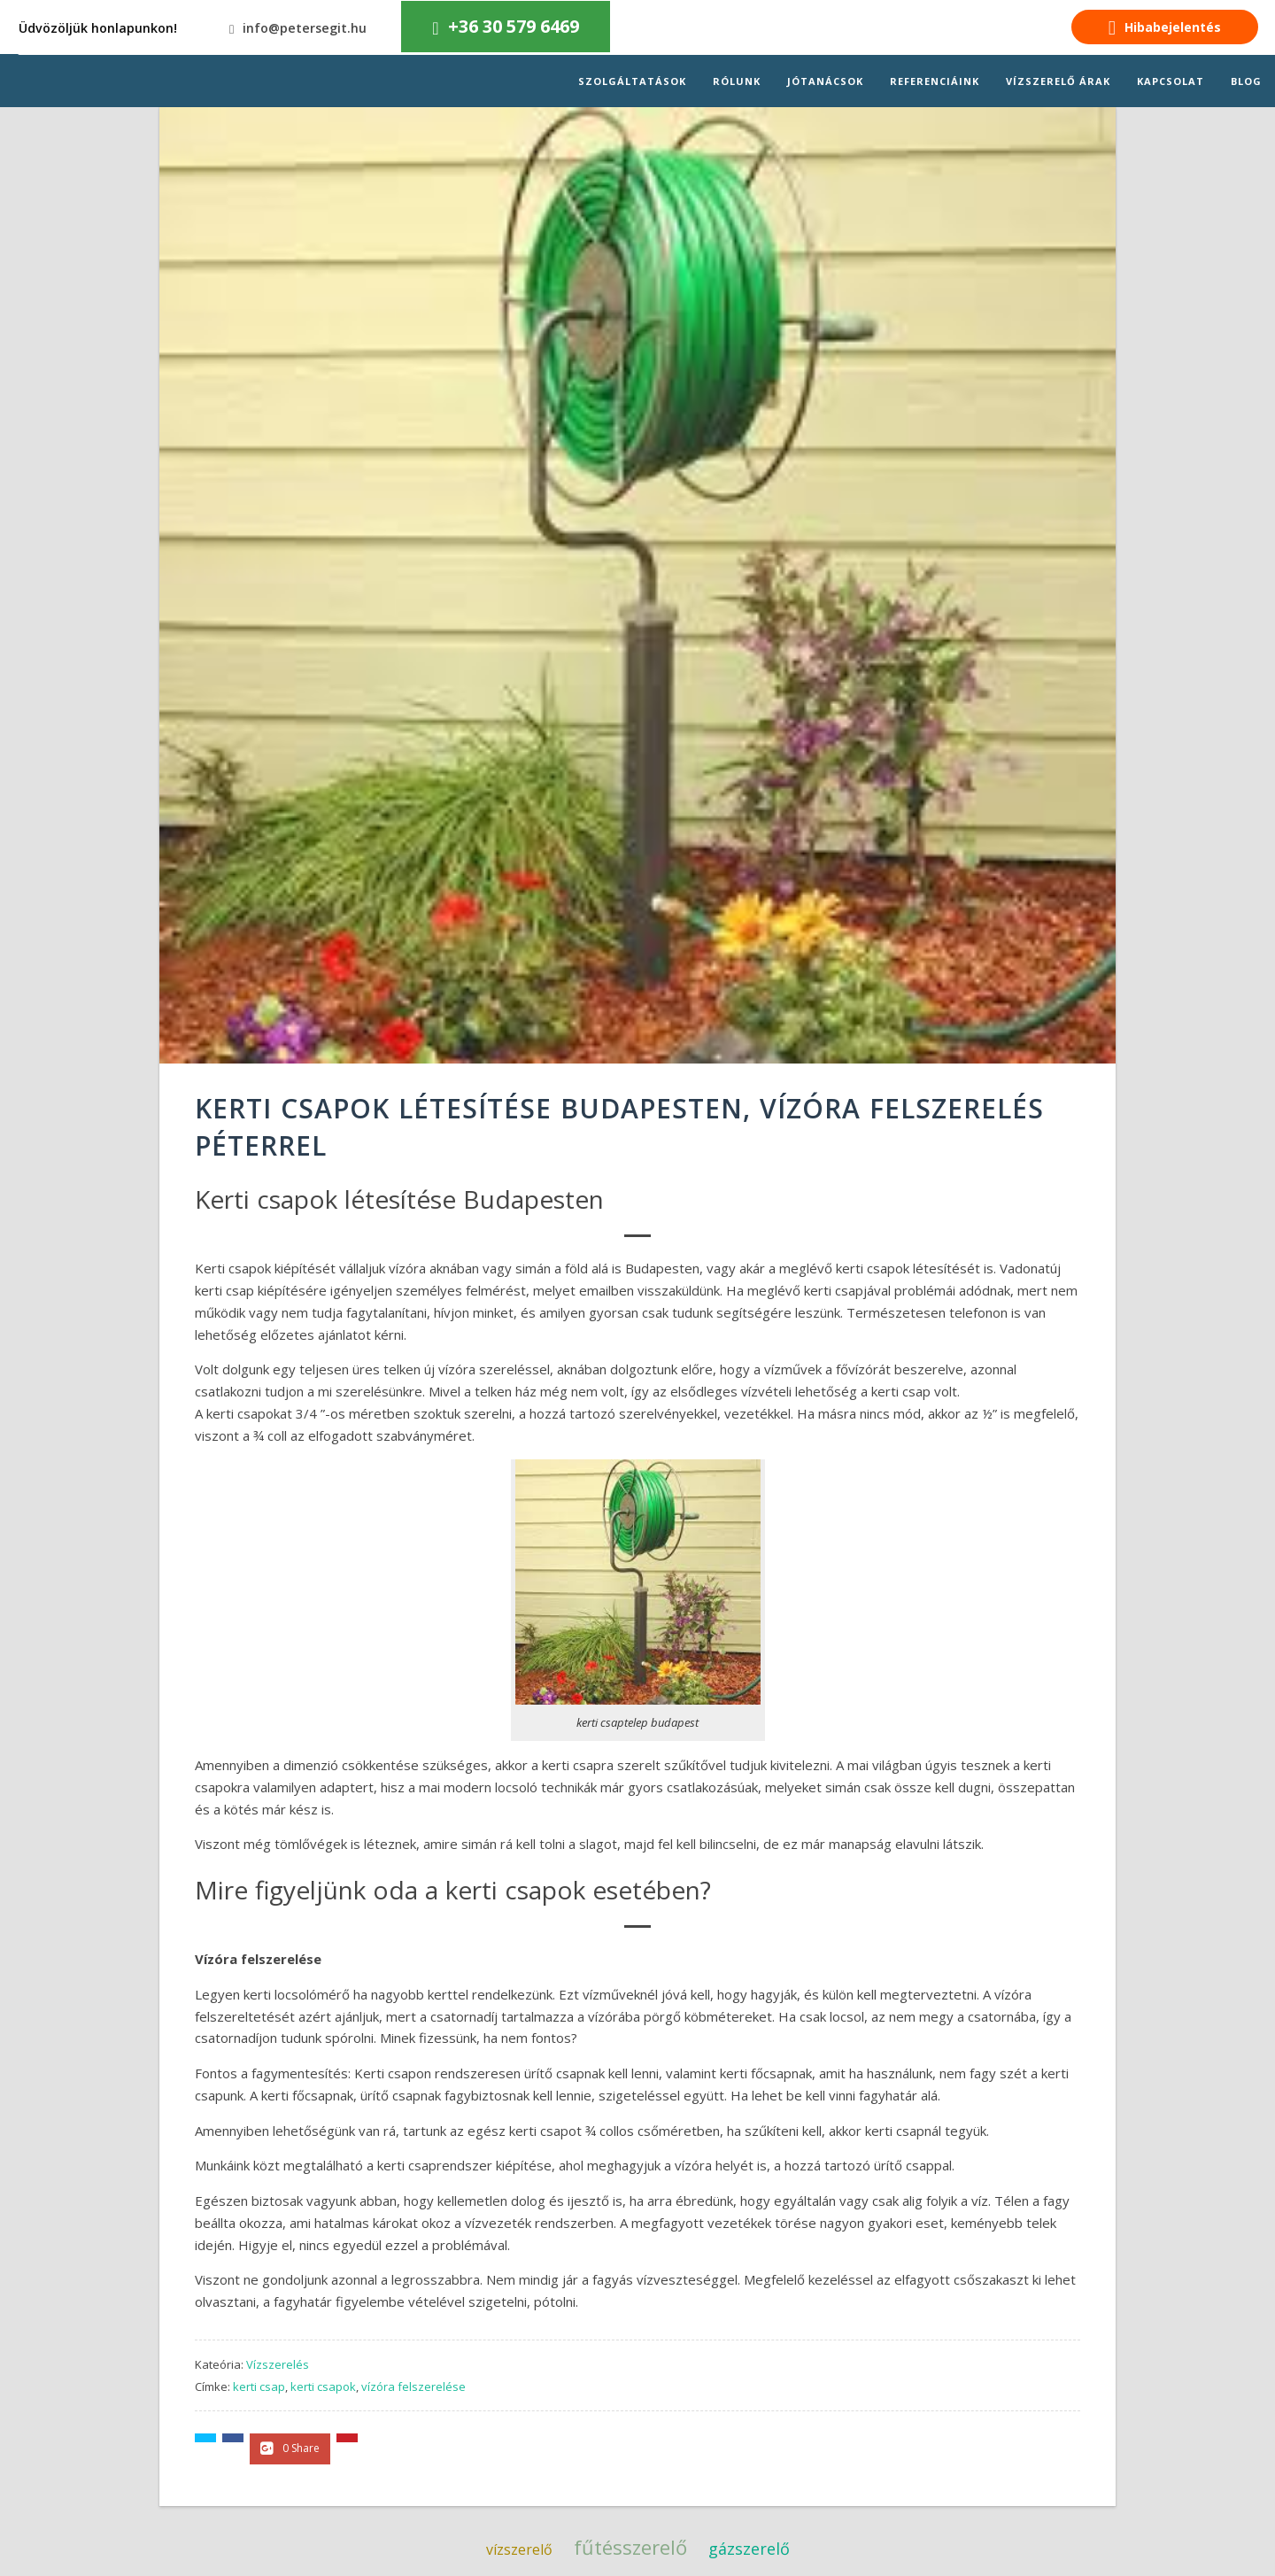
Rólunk (737, 81)
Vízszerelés (277, 2364)
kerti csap (259, 2386)
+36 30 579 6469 (505, 26)
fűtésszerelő (630, 2547)
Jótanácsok (825, 81)
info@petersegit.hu (298, 27)
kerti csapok (323, 2386)
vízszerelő (519, 2549)
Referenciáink (934, 81)
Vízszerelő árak (1058, 81)
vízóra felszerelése (413, 2386)
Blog (1246, 81)
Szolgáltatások (632, 81)
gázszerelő (749, 2548)
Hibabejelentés (1165, 28)
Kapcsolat (1170, 81)
